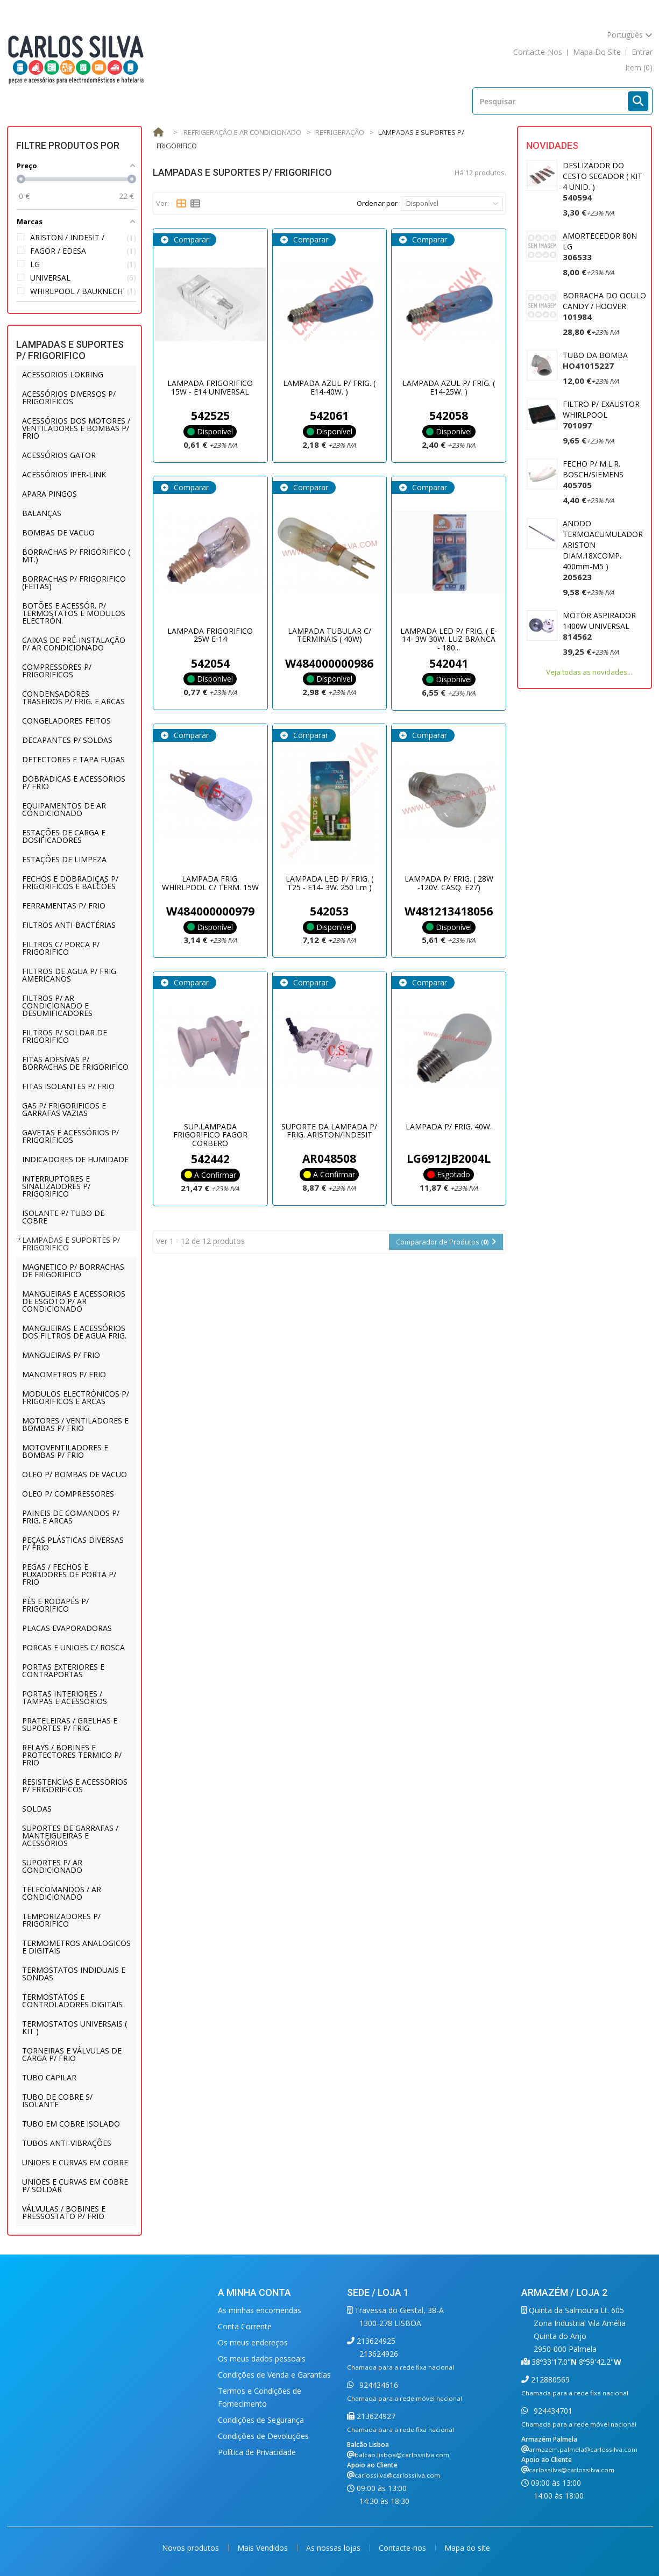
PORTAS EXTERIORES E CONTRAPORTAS (63, 1670)
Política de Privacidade (257, 2452)
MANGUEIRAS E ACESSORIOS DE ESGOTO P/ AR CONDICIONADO (73, 1301)
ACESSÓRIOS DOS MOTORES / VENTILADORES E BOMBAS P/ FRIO (76, 428)
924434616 (377, 2385)
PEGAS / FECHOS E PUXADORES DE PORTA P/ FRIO (69, 1574)
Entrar (642, 52)
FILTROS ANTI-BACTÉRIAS (69, 925)
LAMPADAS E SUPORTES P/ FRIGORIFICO (71, 1244)
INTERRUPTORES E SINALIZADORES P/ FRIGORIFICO (56, 1186)
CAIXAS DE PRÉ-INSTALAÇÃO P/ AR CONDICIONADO (73, 644)
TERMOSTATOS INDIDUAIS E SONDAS (73, 1974)
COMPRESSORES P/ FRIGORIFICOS (56, 670)
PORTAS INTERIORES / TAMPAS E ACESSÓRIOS (64, 1697)
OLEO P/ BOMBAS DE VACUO (74, 1474)
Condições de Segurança (261, 2420)
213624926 (378, 2354)
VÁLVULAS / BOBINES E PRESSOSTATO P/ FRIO (63, 2212)
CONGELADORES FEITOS (66, 720)
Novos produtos (191, 2548)
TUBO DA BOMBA (595, 360)
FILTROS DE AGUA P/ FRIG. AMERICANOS (70, 975)
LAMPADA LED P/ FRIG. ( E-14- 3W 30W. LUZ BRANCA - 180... (448, 639)
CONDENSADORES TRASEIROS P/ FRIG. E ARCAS (73, 697)
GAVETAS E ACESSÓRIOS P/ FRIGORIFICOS (70, 1136)
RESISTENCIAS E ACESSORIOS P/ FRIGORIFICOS (74, 1785)
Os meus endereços (253, 2342)
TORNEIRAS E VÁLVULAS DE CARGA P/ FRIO (72, 2054)
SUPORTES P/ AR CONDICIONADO (52, 1866)
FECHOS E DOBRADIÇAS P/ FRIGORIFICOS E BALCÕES (70, 882)
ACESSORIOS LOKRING (62, 374)
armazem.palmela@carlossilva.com (583, 2449)
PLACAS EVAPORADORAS (67, 1628)
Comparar (190, 239)
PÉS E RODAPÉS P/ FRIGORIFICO (55, 1605)
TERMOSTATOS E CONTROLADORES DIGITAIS (72, 2000)
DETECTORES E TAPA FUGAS (73, 759)
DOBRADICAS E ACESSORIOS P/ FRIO (73, 782)
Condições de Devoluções (263, 2436)
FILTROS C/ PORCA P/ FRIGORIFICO (61, 948)
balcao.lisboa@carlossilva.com (402, 2455)
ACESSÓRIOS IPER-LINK (64, 474)
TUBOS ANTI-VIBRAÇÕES (66, 2143)
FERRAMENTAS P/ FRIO (63, 905)
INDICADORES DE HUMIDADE (75, 1159)
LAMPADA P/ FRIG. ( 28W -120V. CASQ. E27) (449, 883)
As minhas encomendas (259, 2310)
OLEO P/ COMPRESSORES (68, 1494)
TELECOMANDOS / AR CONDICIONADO (61, 1893)
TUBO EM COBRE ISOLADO (71, 2124)
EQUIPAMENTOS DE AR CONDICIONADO (64, 809)
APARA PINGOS (49, 494)
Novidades (552, 145)
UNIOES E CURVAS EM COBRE (75, 2162)
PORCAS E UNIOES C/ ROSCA (73, 1647)
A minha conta (254, 2292)
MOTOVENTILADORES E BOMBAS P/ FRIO (65, 1451)
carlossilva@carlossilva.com (397, 2475)
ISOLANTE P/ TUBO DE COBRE (63, 1217)
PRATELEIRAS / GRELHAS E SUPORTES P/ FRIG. (69, 1724)
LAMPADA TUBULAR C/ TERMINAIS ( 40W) (329, 635)
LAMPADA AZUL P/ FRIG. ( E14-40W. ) (329, 387)
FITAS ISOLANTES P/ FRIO (68, 1086)
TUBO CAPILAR (49, 2077)
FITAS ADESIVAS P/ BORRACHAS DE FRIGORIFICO (75, 1063)
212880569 (549, 2379)
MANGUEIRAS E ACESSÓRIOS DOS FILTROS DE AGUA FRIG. (74, 1332)
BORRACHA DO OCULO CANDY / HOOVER (604, 306)
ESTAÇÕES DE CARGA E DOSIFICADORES (63, 836)
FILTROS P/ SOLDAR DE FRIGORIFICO (64, 1036)
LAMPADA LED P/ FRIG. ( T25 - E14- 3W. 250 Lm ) (329, 883)
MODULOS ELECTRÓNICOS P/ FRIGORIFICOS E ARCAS (75, 1397)
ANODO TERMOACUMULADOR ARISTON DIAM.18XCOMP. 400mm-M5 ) (603, 550)
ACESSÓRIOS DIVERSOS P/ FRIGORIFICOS (69, 397)
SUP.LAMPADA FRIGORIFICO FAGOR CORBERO (210, 1134)
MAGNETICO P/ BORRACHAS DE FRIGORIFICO (73, 1270)
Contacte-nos (403, 2548)
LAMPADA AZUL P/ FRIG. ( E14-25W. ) (448, 387)
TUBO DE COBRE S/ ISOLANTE (57, 2100)
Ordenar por (377, 203)
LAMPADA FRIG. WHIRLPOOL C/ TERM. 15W (210, 883)
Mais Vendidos (263, 2548)
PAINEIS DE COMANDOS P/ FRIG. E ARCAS (70, 1517)
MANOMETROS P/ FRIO (64, 1374)
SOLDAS (37, 1809)
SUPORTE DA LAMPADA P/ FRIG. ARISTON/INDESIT (329, 1130)
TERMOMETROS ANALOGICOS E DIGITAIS (76, 1947)
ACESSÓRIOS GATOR (59, 455)
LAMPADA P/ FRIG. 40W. (449, 1126)
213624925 (375, 2341)
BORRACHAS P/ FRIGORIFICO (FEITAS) (74, 582)
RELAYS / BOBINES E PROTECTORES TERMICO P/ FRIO (72, 1755)
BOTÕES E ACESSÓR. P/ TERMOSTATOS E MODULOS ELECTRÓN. (73, 613)
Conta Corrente (245, 2326)
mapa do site (597, 52)
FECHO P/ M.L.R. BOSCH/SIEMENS (593, 474)
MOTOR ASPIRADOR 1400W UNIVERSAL (599, 626)
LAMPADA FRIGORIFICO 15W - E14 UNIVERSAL (210, 387)
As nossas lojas (334, 2548)
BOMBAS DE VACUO (58, 532)
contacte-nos (537, 52)
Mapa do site (467, 2548)
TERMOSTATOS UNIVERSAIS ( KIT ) (74, 2027)
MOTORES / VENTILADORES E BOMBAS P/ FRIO (75, 1424)
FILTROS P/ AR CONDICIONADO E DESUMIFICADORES (57, 1005)
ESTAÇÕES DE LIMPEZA (64, 859)
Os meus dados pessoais (262, 2358)
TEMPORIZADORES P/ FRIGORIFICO (61, 1920)
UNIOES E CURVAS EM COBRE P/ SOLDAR (75, 2185)
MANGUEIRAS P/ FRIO (61, 1355)
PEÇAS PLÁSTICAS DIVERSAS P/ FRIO (73, 1543)
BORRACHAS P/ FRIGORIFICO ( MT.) (76, 555)
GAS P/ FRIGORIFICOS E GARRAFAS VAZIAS (64, 1109)
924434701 (552, 2411)
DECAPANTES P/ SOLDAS (67, 740)
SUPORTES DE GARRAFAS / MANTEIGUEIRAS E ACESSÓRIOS (70, 1835)
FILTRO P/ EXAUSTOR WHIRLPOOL (601, 415)
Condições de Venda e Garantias (274, 2375)
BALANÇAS (41, 513)
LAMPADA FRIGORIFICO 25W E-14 (210, 635)
